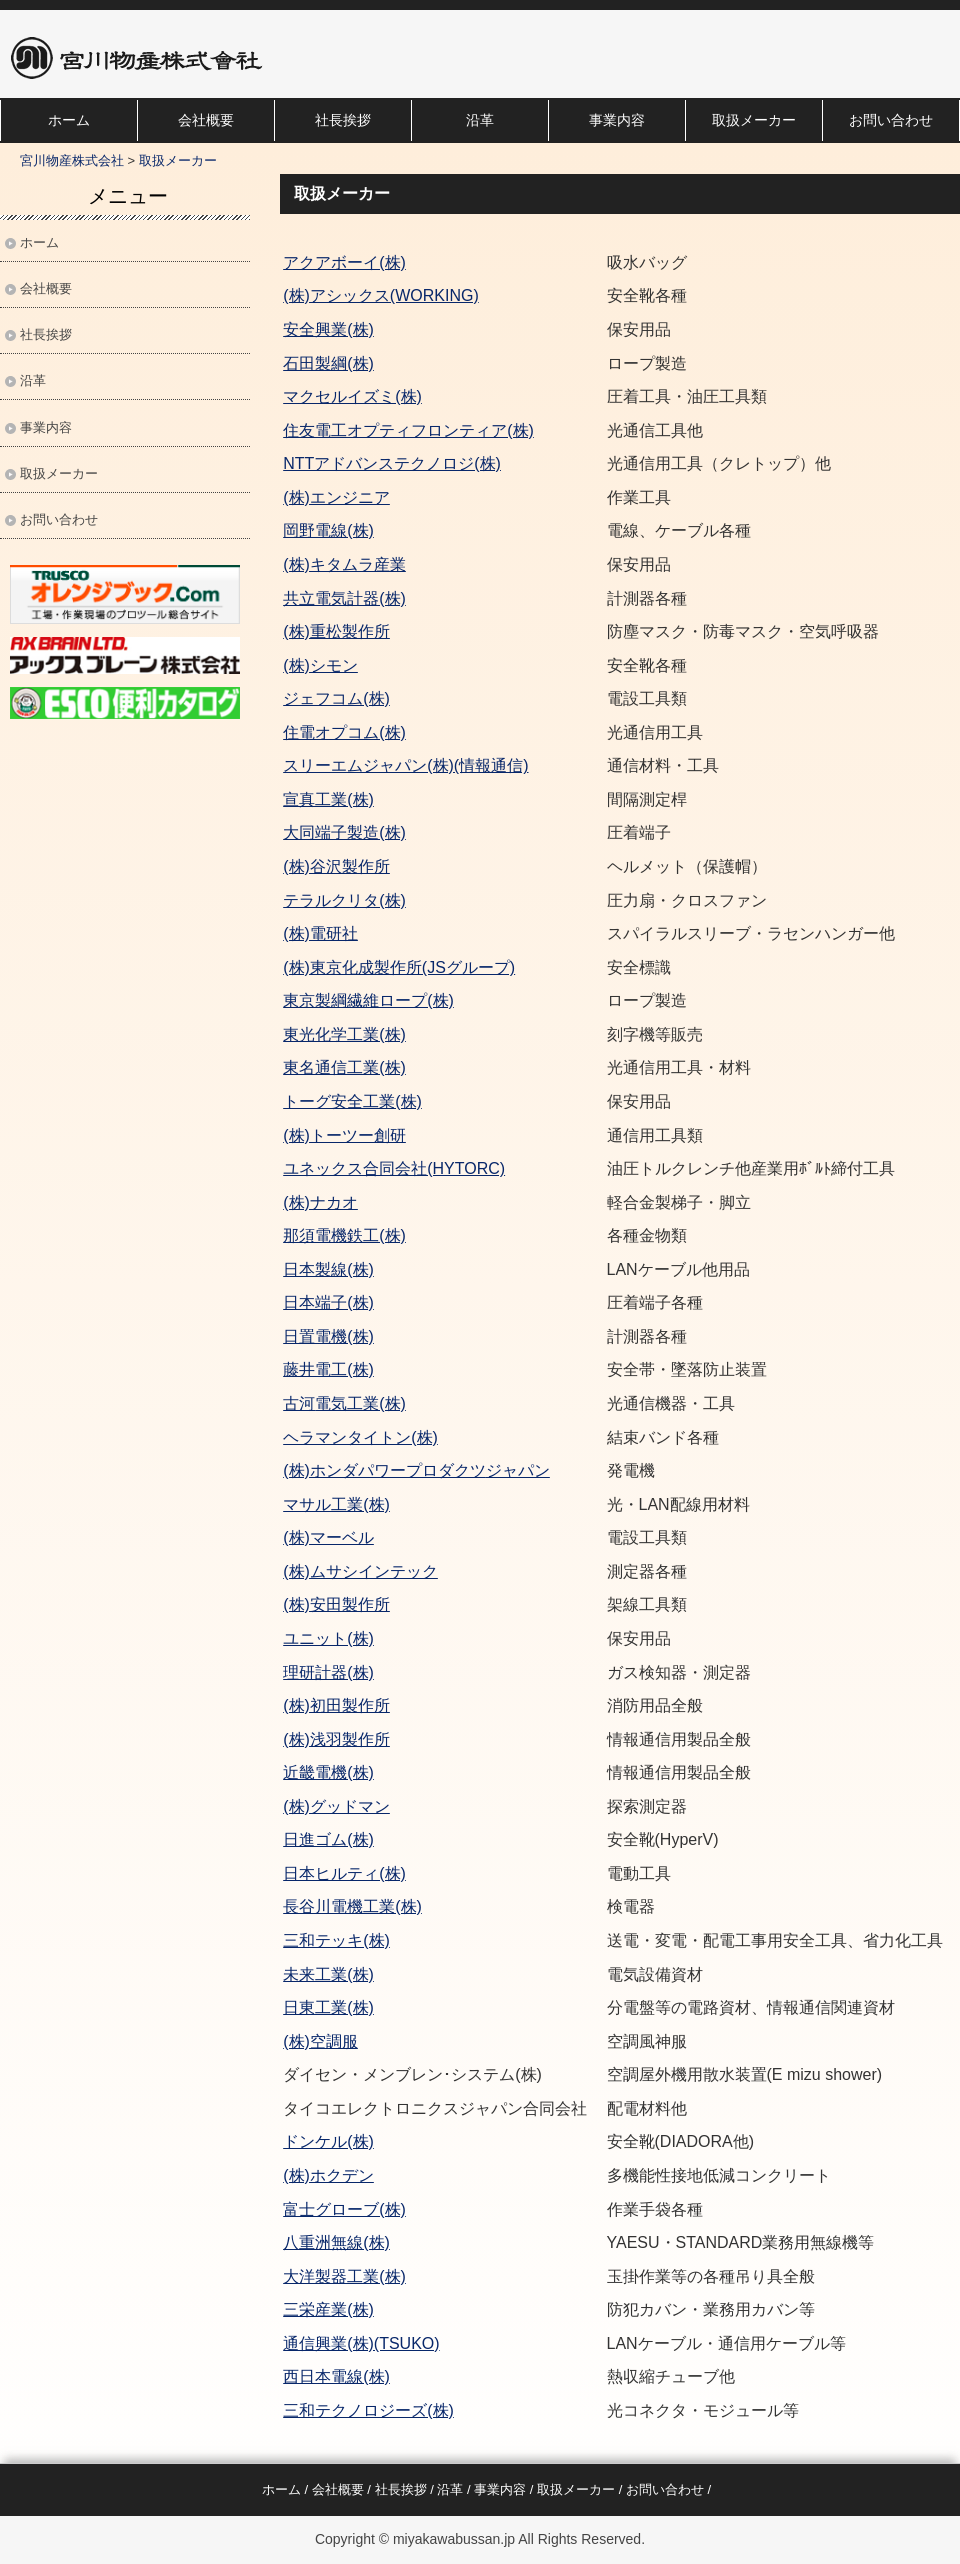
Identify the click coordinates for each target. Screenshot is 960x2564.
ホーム (69, 120)
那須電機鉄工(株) (344, 1235)
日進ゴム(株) (328, 1839)
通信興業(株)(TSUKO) (361, 2343)
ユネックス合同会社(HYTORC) (394, 1168)
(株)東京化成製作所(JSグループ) (399, 967)
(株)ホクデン (328, 2175)
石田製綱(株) (328, 363)
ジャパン (518, 1470)
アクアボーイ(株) (344, 262)
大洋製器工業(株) (344, 2276)
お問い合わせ (891, 120)
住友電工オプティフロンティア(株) (408, 430)
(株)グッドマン (336, 1806)
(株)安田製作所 (336, 1604)
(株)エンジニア (336, 497)
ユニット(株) (328, 1638)
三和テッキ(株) (336, 1940)
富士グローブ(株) (344, 2209)
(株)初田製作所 (336, 1705)
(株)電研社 (320, 933)
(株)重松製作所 (336, 631)
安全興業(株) (328, 329)
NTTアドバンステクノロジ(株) (392, 463)
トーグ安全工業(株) (352, 1101)
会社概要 (206, 120)
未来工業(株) (328, 1974)
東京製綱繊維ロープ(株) (368, 1000)
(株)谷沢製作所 (336, 866)
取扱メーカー (754, 120)
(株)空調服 (320, 2041)
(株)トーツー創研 (344, 1135)
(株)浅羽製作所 (336, 1739)
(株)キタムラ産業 (344, 564)
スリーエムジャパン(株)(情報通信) (405, 765)
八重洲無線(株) (336, 2242)
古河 (299, 1403)
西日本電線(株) (336, 2376)
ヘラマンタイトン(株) (360, 1437)
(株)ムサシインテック (360, 1571)
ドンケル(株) (328, 2141)
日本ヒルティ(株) (344, 1873)
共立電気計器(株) (344, 598)
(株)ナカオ (320, 1202)
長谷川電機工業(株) (352, 1906)
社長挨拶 (343, 120)
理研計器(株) (328, 1672)
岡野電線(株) (328, 530)
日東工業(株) (328, 2007)
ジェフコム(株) (336, 698)
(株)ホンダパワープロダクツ (384, 1470)
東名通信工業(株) (344, 1067)
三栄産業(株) (328, 2309)
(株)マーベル (328, 1537)
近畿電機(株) (328, 1772)
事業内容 (617, 120)
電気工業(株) (360, 1403)
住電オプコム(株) (344, 732)
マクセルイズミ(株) (352, 396)
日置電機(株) (328, 1336)
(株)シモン (320, 665)
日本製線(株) (328, 1269)
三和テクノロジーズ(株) (368, 2410)
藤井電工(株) (328, 1369)
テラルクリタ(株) (344, 900)
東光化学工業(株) (344, 1034)
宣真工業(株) (328, 799)
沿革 (480, 120)
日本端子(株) (328, 1302)
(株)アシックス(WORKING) (381, 295)
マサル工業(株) (336, 1504)
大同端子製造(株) (344, 832)
